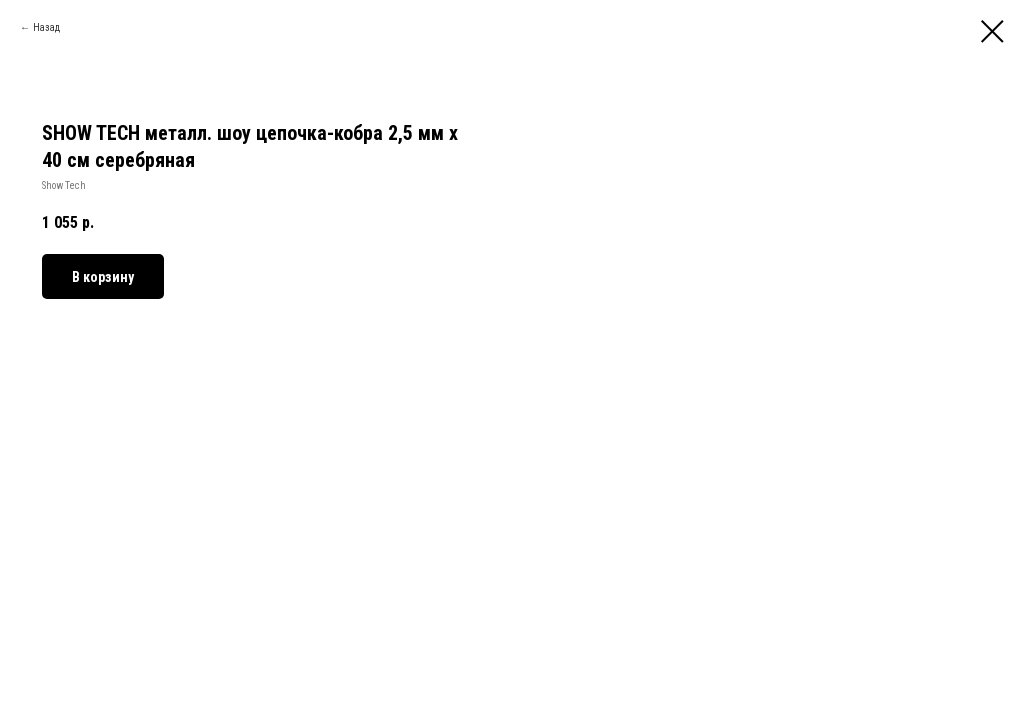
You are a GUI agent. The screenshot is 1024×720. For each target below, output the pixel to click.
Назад (46, 27)
